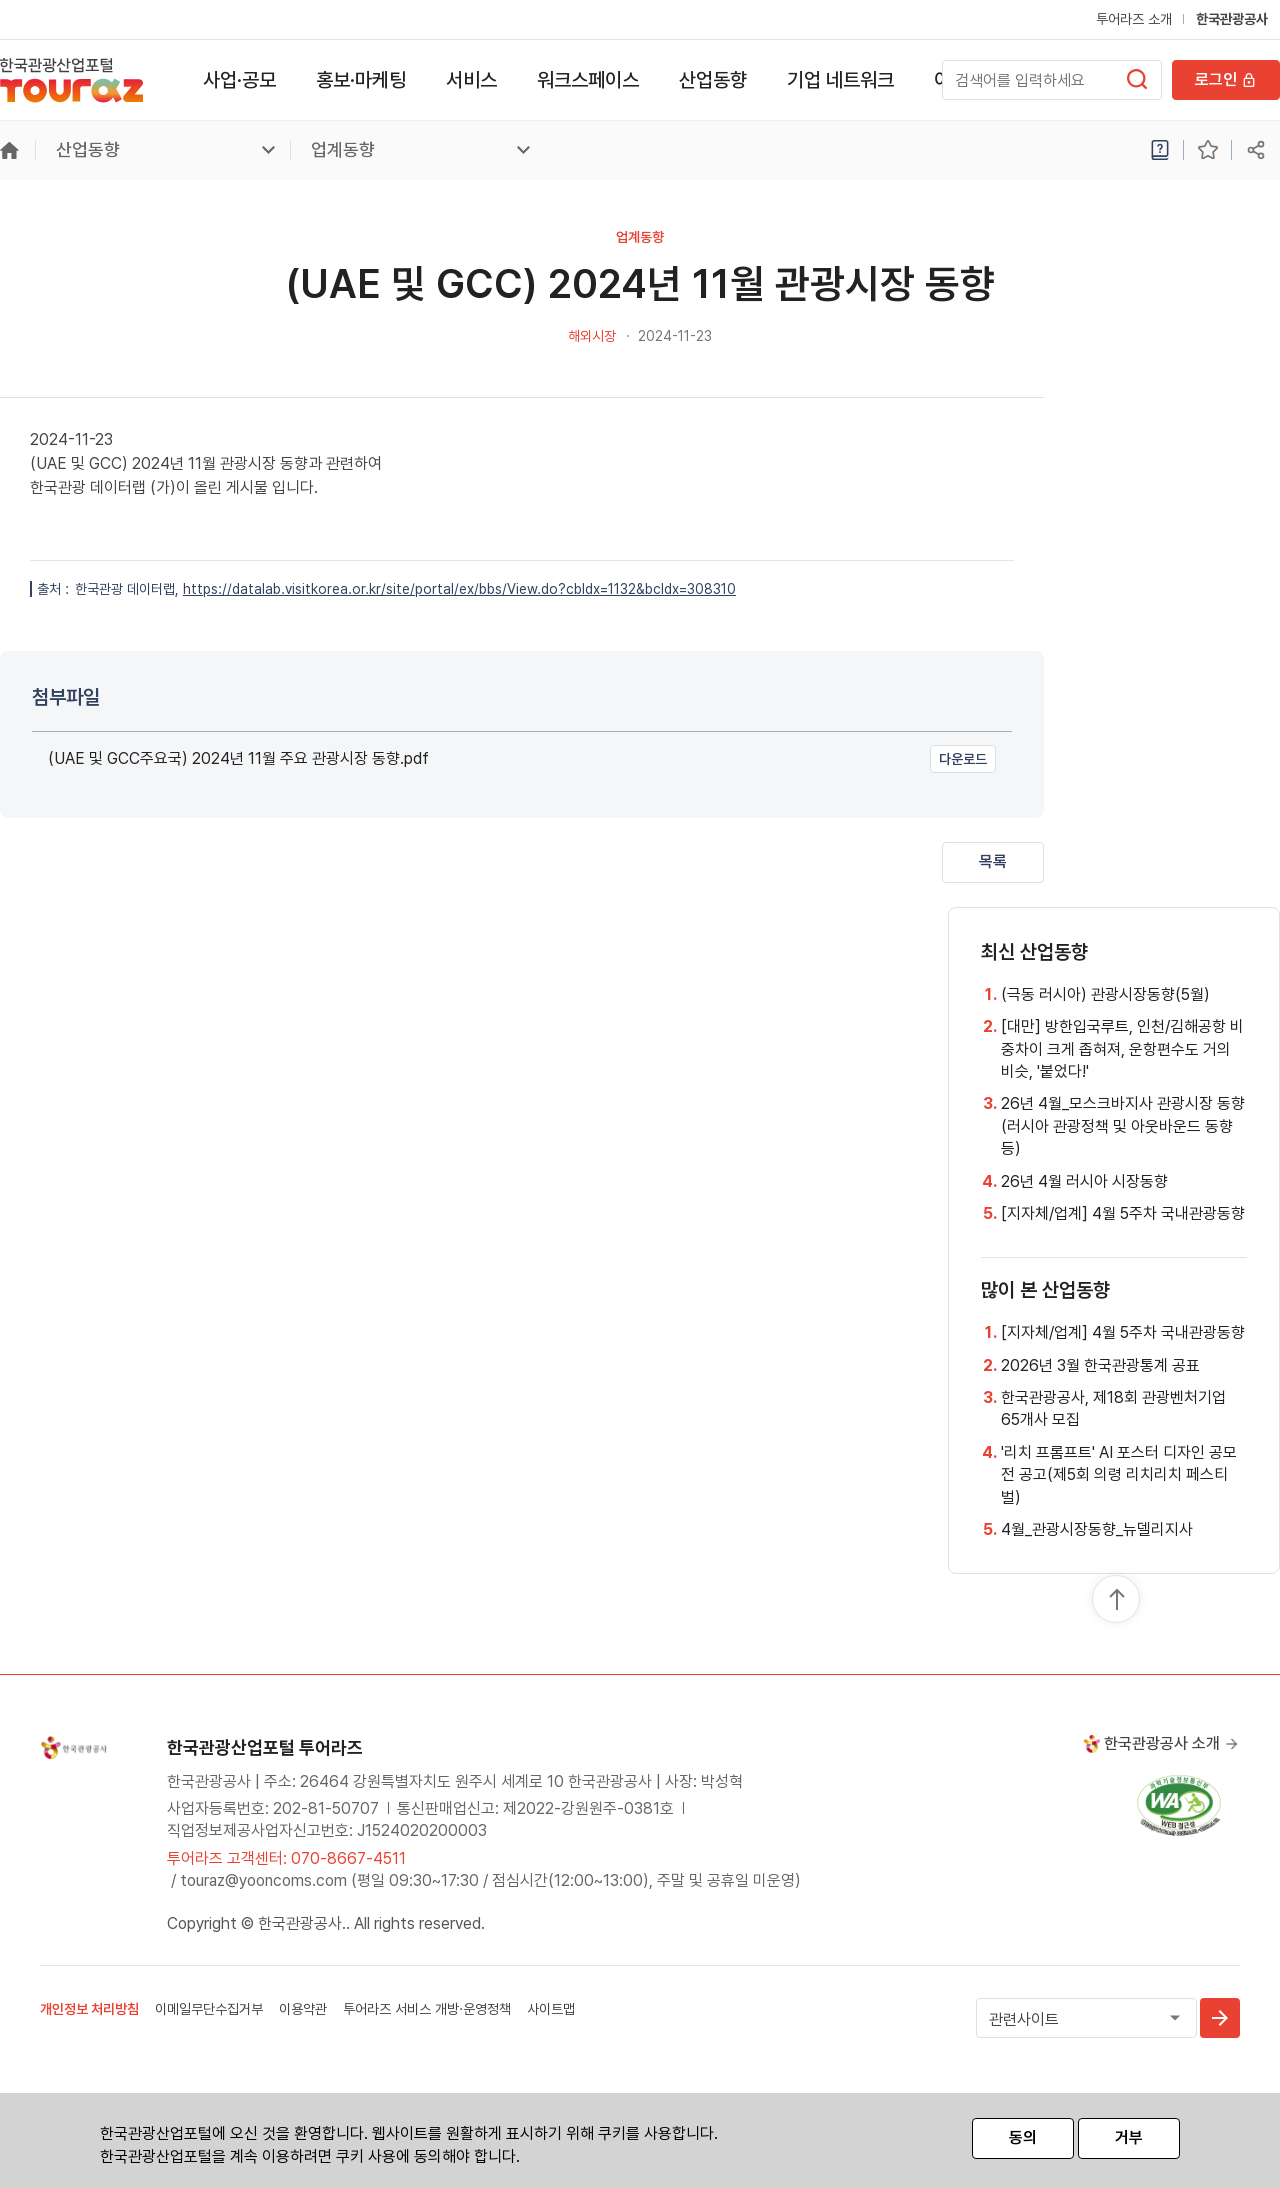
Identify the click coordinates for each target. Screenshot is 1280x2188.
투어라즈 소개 (1134, 19)
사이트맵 (551, 2009)
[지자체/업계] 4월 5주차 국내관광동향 (1123, 1213)
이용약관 (303, 2009)
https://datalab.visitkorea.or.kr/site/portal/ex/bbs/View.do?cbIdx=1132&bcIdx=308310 (459, 589)
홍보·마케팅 (361, 80)
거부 (1129, 2137)
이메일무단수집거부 (209, 2009)
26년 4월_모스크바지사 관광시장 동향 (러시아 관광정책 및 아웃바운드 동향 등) (1123, 1126)
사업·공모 (239, 80)
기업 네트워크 (840, 80)
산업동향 (713, 80)
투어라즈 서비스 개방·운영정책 (427, 2009)
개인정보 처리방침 (89, 2009)
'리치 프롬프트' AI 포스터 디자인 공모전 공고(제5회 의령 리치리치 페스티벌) (1119, 1475)
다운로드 (963, 759)
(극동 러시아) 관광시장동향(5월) (1105, 994)
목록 (993, 861)
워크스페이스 (588, 80)
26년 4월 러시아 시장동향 (1084, 1181)
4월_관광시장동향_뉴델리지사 (1097, 1529)
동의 (1023, 2137)
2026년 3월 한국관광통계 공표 (1100, 1365)
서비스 (471, 80)
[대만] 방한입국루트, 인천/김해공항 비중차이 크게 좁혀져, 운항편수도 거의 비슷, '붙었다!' (1122, 1049)
